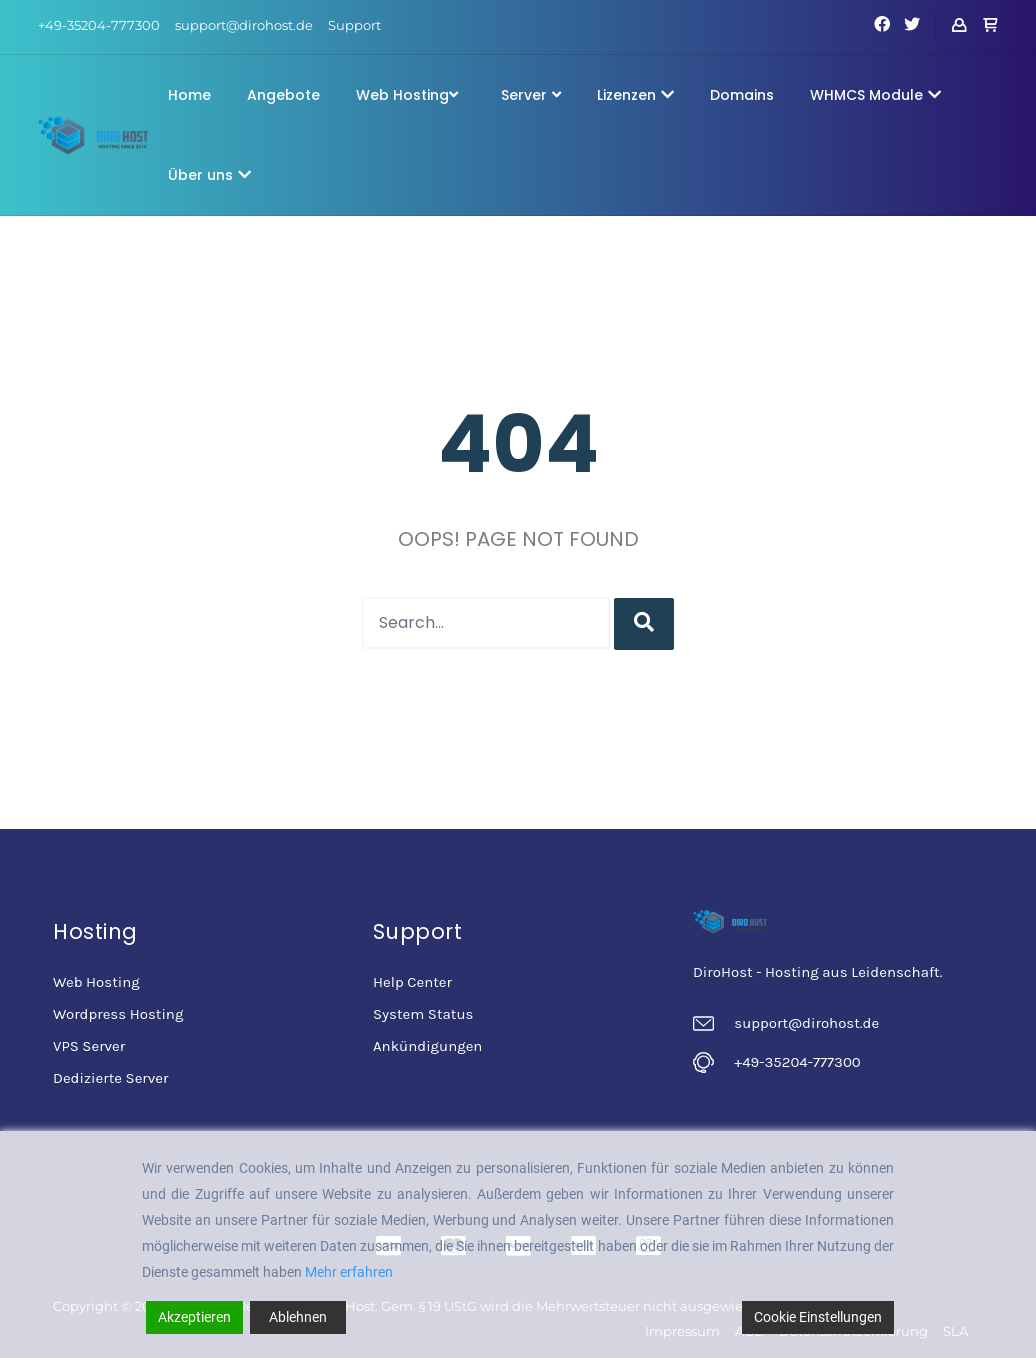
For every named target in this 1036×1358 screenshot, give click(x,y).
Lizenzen (635, 95)
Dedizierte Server (110, 1078)
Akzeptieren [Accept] (194, 1317)
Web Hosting (407, 95)
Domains (742, 95)
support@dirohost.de (244, 25)
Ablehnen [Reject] (298, 1317)
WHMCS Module (875, 95)
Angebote (283, 95)
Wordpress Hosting (118, 1014)
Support (354, 25)
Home (189, 95)
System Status (423, 1014)
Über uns (209, 175)
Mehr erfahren (349, 1272)
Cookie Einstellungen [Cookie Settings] (818, 1317)
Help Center (412, 982)
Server (531, 95)
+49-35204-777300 (99, 25)
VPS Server (89, 1046)
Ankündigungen (427, 1046)
